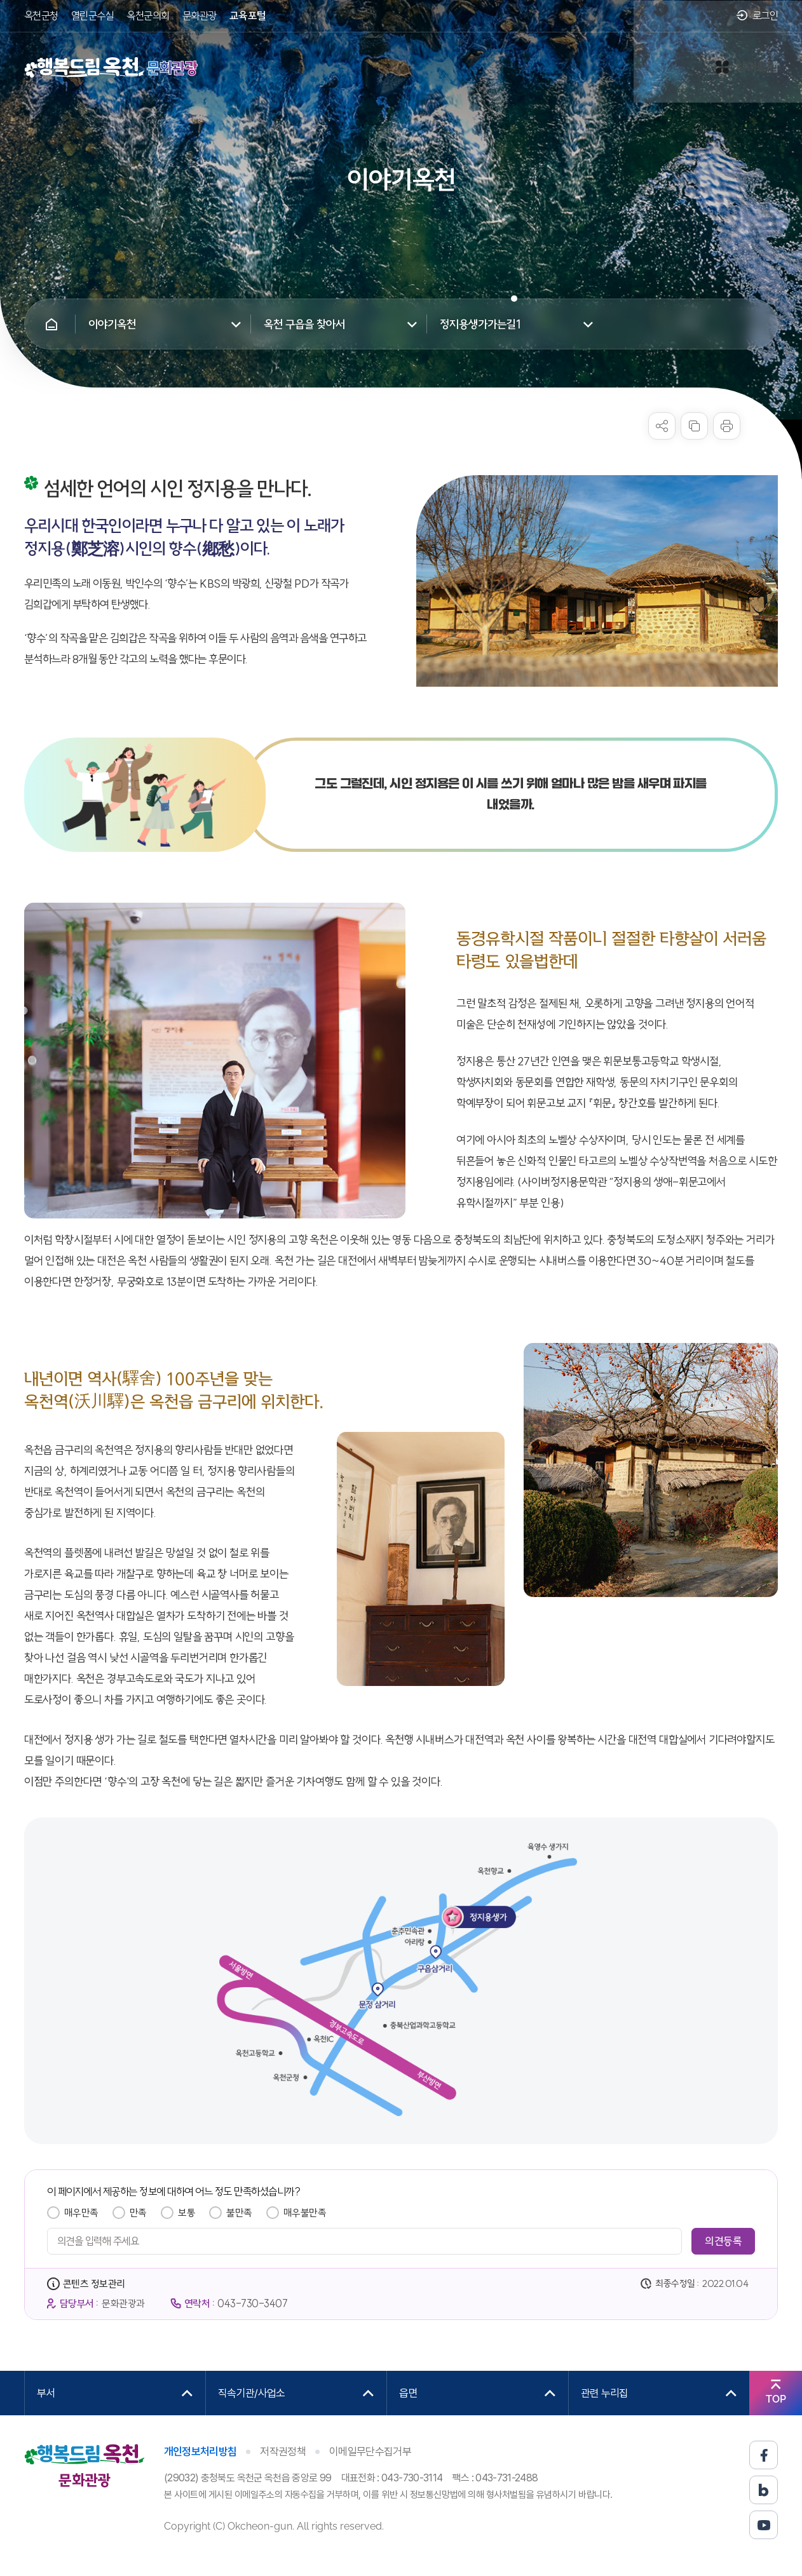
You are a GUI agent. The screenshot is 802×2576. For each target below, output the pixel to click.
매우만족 (81, 2212)
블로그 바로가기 (763, 2490)
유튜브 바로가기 (763, 2525)
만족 (138, 2212)
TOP (776, 2399)
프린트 (726, 426)
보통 (186, 2212)
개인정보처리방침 (200, 2451)
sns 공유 (662, 426)
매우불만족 (305, 2212)
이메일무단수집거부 (370, 2451)
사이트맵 (747, 67)
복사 (694, 426)
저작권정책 (283, 2451)
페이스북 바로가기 (763, 2455)
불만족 (239, 2212)
